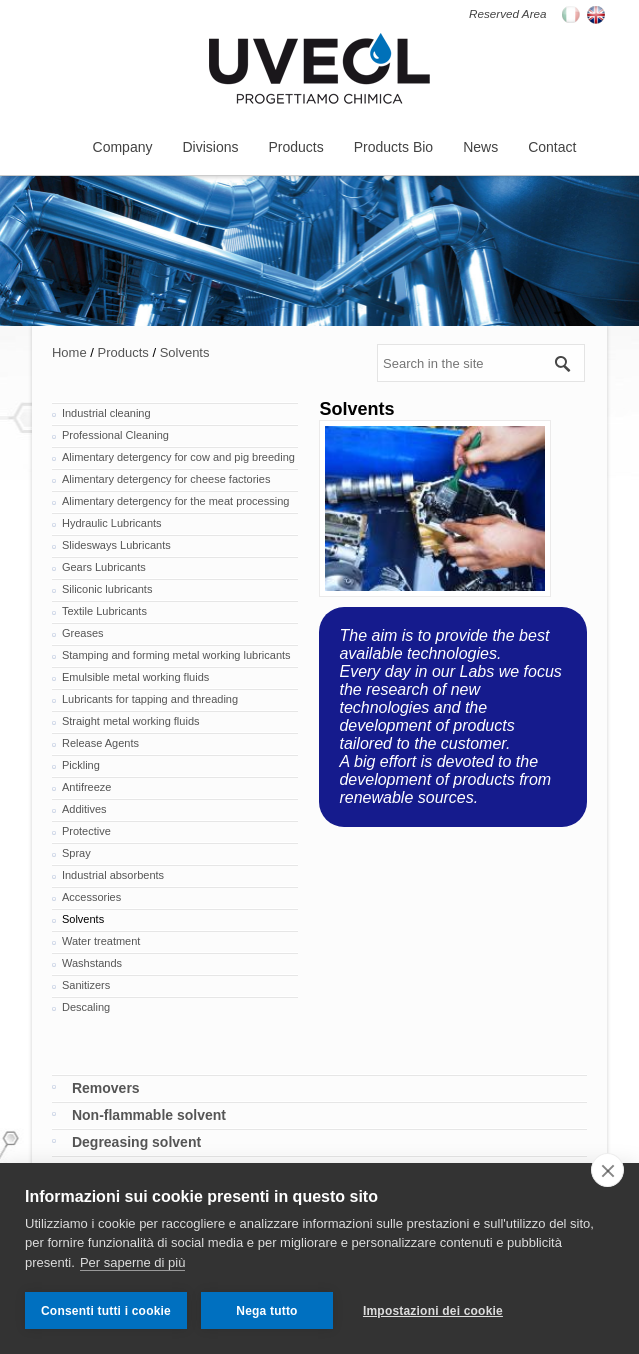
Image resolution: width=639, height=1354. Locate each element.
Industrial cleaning (106, 413)
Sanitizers (86, 985)
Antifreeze (87, 787)
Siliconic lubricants (107, 589)
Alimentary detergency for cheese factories (166, 479)
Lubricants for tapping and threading (150, 699)
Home (69, 352)
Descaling (86, 1007)
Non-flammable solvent (149, 1115)
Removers (106, 1088)
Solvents (185, 352)
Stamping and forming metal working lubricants (176, 655)
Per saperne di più (133, 1262)
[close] (607, 1170)
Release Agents (100, 743)
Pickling (81, 765)
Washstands (92, 963)
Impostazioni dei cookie (433, 1311)
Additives (84, 809)
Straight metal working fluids (131, 721)
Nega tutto (266, 1311)
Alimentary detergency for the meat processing (175, 501)
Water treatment (101, 941)
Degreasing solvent (136, 1142)
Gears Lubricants (104, 567)
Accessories (91, 897)
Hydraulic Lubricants (112, 523)
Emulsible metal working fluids (135, 677)
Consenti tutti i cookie (106, 1311)
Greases (83, 633)
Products (122, 352)
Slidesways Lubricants (116, 545)
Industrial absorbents (113, 875)
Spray (76, 853)
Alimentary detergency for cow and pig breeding (178, 457)
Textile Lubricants (104, 611)
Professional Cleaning (115, 435)
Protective (86, 831)
